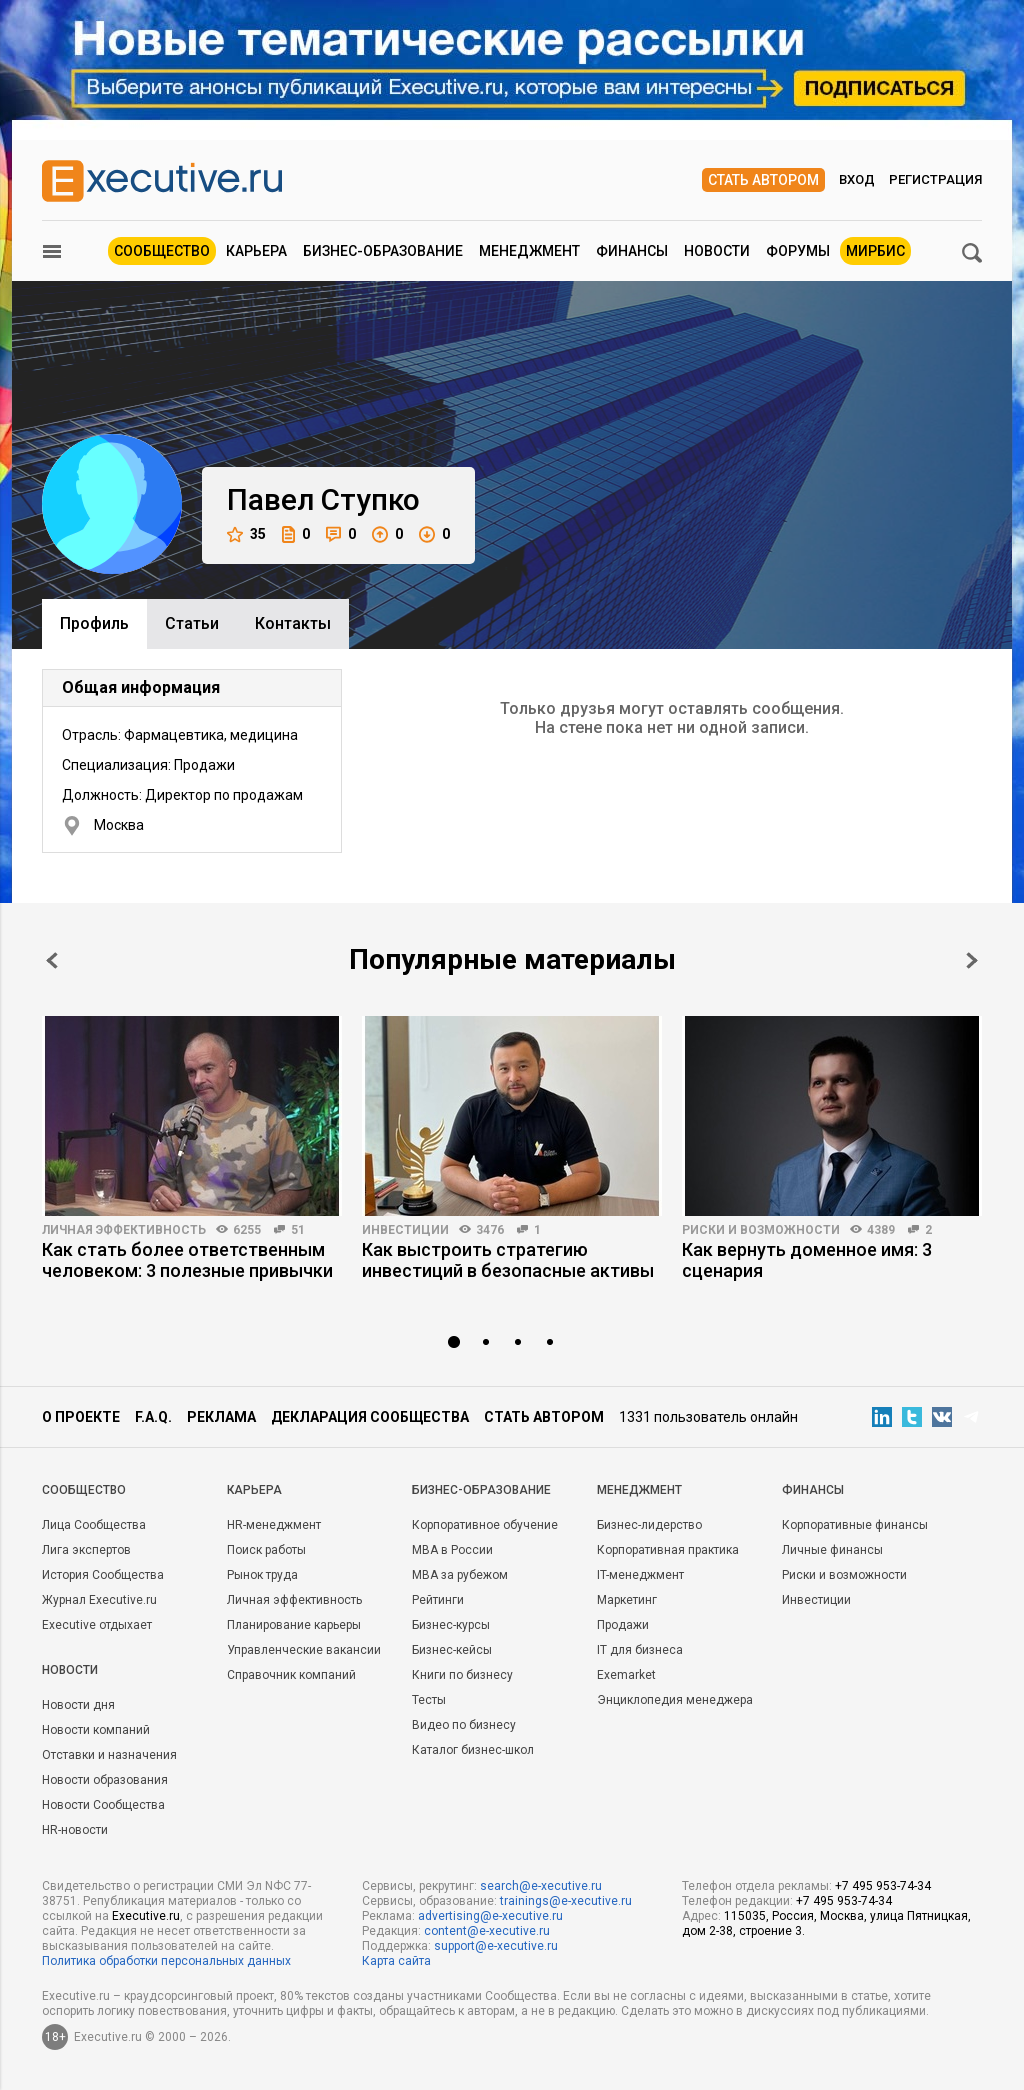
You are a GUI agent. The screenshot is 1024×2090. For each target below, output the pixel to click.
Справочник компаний (291, 1675)
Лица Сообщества (94, 1525)
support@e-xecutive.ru (496, 1946)
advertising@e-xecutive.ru (490, 1916)
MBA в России (452, 1550)
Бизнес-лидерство (649, 1525)
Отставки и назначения (109, 1755)
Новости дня (78, 1705)
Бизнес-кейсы (452, 1650)
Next (972, 960)
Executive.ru (146, 1916)
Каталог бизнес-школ (473, 1750)
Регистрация (935, 179)
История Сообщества (103, 1575)
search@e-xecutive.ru (541, 1886)
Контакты (293, 623)
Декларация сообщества (370, 1417)
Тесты (429, 1700)
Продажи (623, 1625)
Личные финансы (832, 1550)
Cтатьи (192, 623)
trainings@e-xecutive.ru (566, 1901)
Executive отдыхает (97, 1625)
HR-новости (75, 1830)
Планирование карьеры (294, 1625)
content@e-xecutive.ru (487, 1931)
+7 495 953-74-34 (883, 1886)
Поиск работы (266, 1550)
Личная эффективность (124, 1230)
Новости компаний (96, 1730)
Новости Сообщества (103, 1805)
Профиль (94, 623)
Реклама (221, 1417)
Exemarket (626, 1675)
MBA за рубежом (460, 1575)
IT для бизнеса (640, 1650)
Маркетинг (627, 1600)
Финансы (632, 251)
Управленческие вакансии (304, 1650)
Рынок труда (262, 1575)
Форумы (798, 251)
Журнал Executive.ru (99, 1600)
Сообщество (162, 251)
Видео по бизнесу (464, 1725)
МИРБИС (875, 251)
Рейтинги (438, 1600)
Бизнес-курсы (451, 1625)
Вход (857, 179)
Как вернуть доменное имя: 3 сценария (807, 1260)
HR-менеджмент (274, 1525)
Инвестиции (405, 1230)
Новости (717, 251)
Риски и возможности (761, 1230)
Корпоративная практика (668, 1550)
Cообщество (84, 1490)
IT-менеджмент (640, 1575)
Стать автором (763, 180)
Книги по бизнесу (462, 1675)
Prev (52, 960)
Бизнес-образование (383, 251)
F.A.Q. (153, 1417)
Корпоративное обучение (485, 1525)
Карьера (256, 251)
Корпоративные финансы (855, 1525)
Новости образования (105, 1780)
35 (246, 534)
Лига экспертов (86, 1550)
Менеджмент (529, 251)
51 (298, 1230)
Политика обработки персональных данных (166, 1961)
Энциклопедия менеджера (675, 1700)
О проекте (81, 1417)
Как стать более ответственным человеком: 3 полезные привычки (187, 1260)
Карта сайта (396, 1961)
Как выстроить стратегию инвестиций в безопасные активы (508, 1260)
